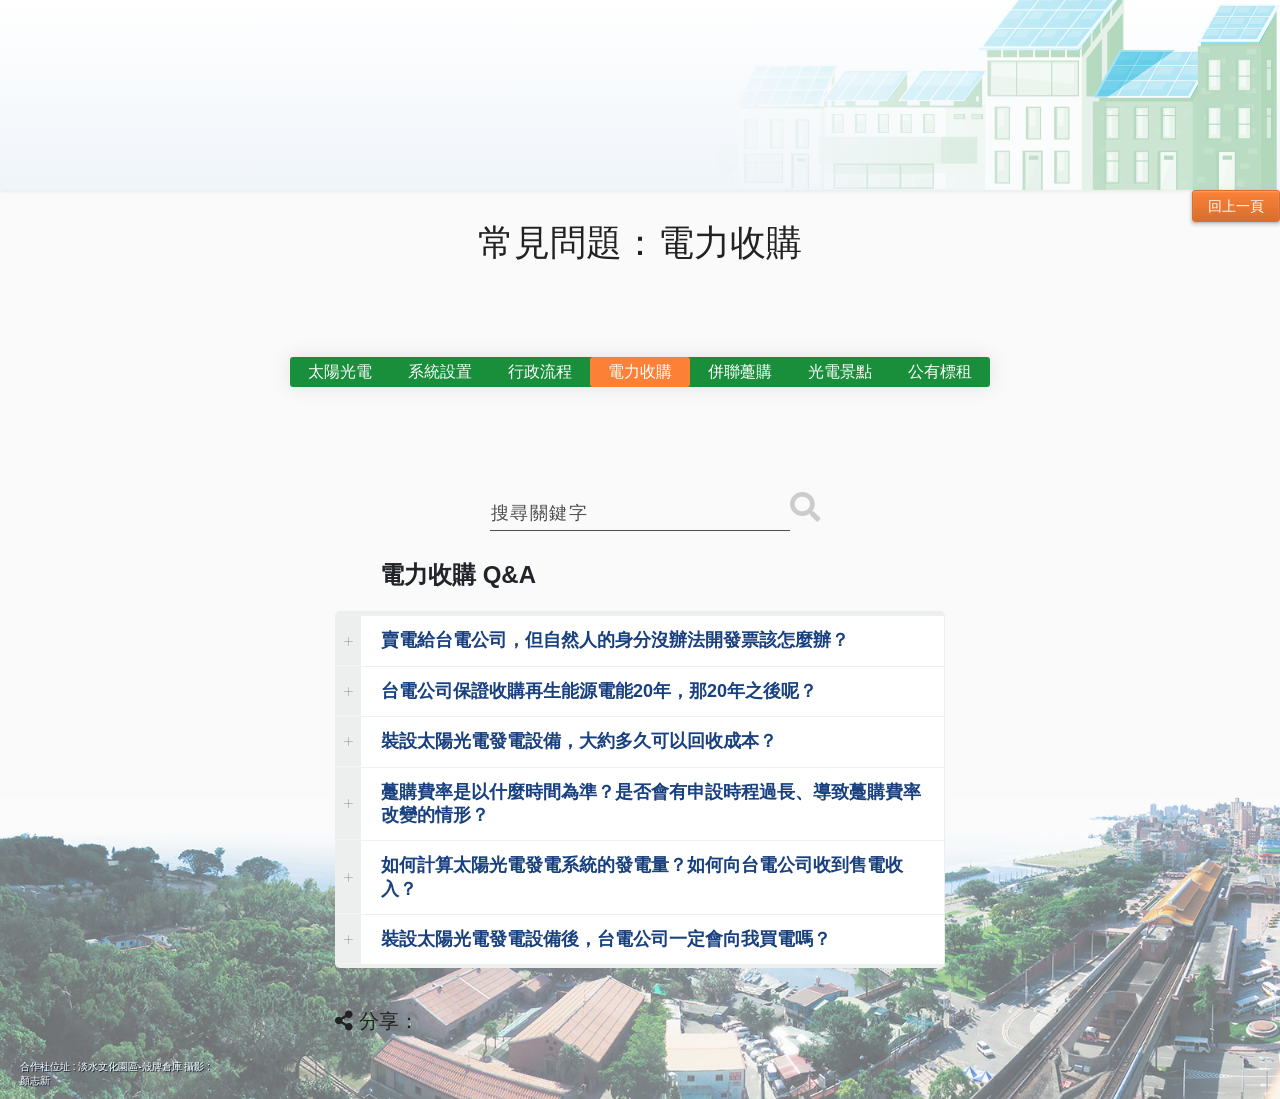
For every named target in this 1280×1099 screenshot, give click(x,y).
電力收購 (640, 371)
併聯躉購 (740, 371)
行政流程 (540, 371)
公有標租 (940, 371)
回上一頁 (1236, 206)
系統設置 (440, 371)
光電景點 (840, 371)
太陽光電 (340, 371)
